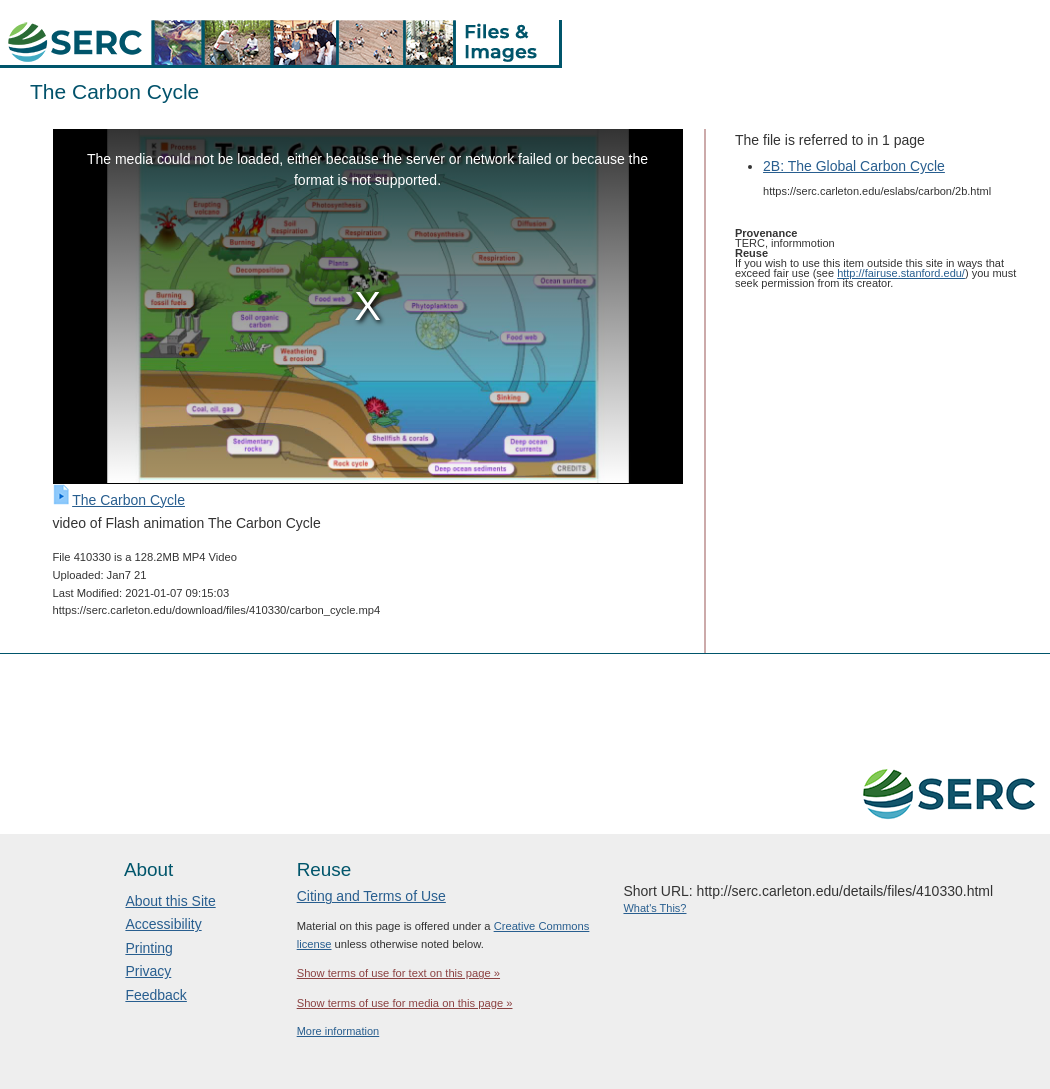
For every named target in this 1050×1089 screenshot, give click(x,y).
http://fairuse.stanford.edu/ (901, 273)
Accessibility (163, 924)
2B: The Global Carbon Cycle (854, 166)
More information (338, 1031)
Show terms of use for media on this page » (405, 1003)
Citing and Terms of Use (371, 896)
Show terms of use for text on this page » (398, 973)
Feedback (155, 995)
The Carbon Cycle (128, 500)
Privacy (148, 971)
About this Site (170, 901)
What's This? (654, 908)
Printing (148, 948)
